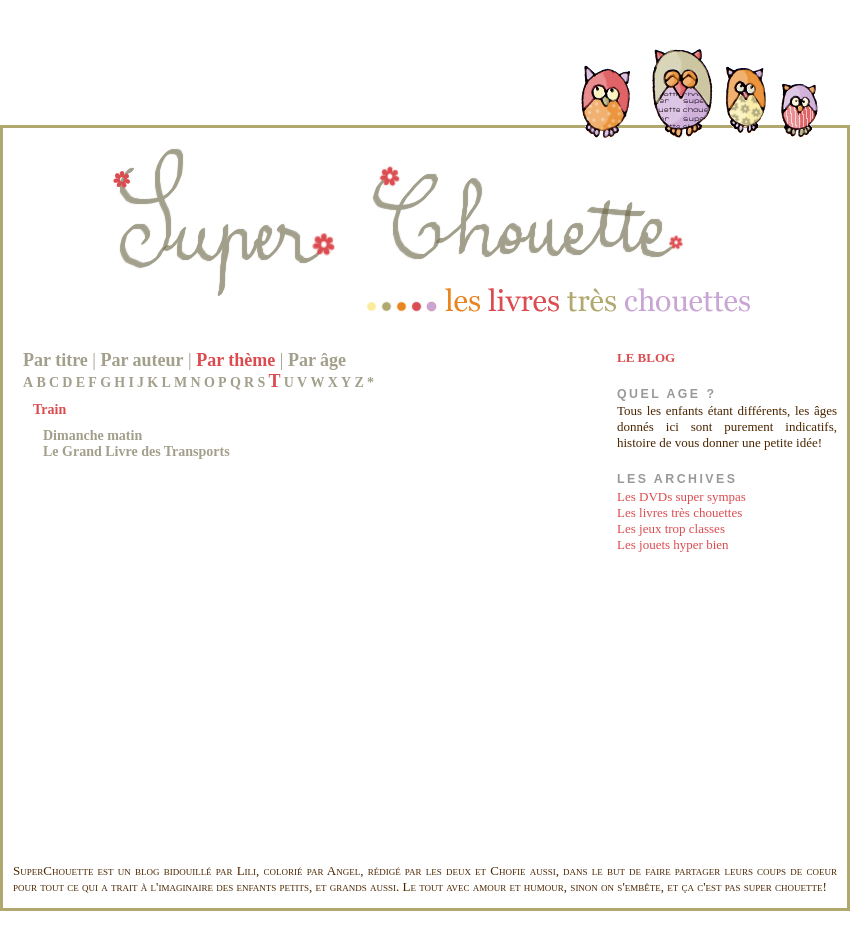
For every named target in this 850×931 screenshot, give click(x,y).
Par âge (317, 360)
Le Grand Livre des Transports (136, 451)
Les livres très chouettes (679, 512)
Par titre (55, 360)
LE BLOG (646, 357)
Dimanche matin (92, 435)
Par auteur (141, 360)
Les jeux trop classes (671, 528)
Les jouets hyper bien (673, 544)
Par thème (235, 360)
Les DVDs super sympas (681, 496)
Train (49, 409)
